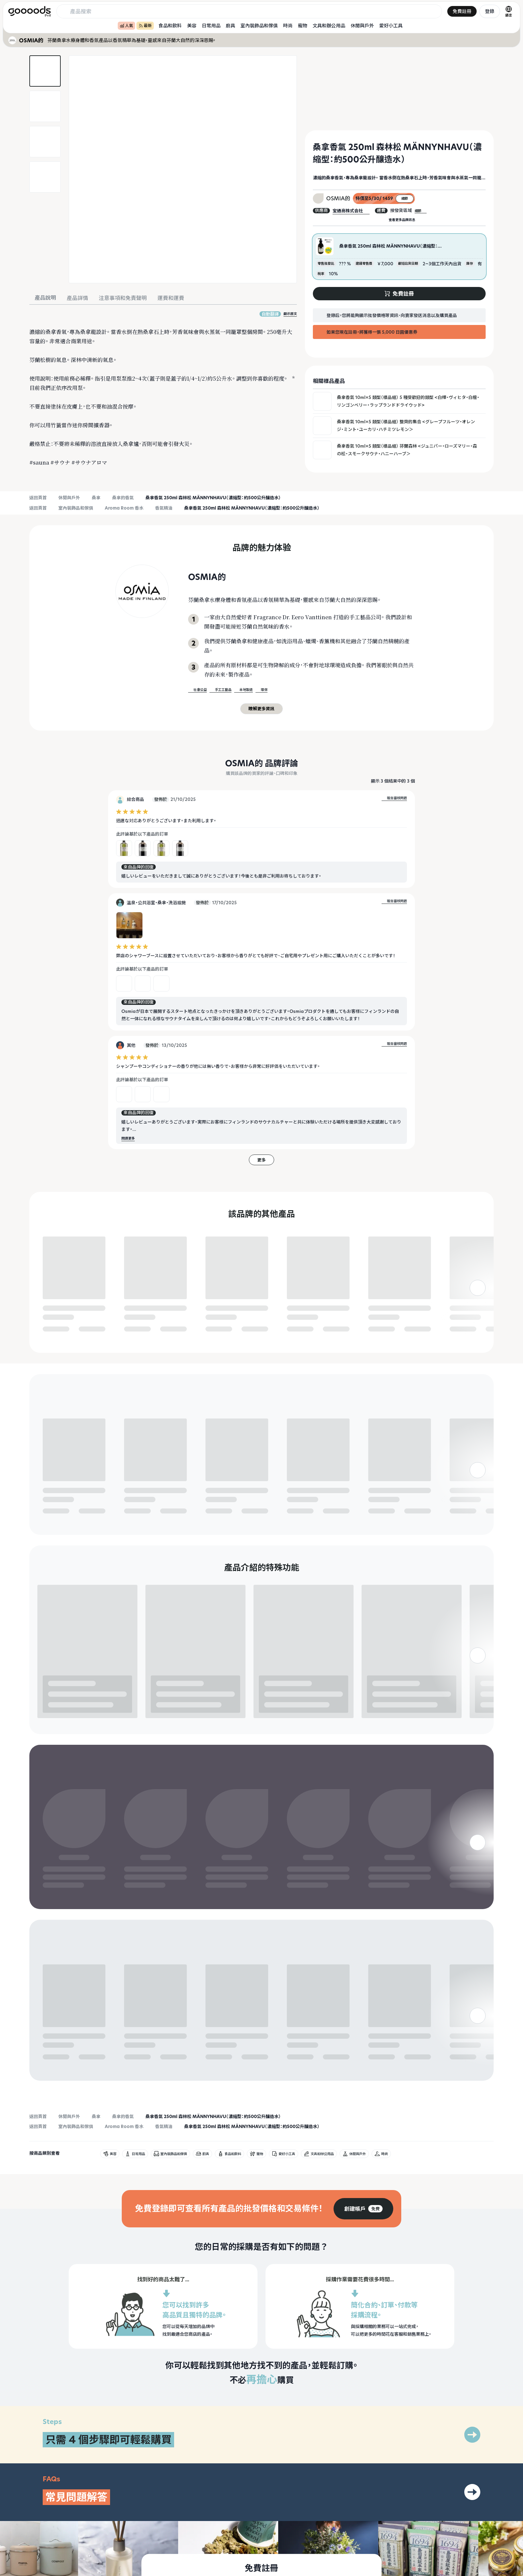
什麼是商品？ (375, 2572)
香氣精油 (163, 508)
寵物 (302, 25)
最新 (145, 25)
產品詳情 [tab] (77, 298)
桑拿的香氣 (123, 498)
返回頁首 (38, 498)
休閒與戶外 (362, 25)
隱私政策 (454, 2572)
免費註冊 (462, 11)
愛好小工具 (391, 25)
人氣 (126, 25)
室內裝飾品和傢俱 (259, 25)
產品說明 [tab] (45, 297)
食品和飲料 (170, 25)
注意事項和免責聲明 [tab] (123, 298)
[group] (363, 2112)
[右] (478, 1313)
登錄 (489, 11)
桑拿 (96, 498)
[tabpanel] (163, 389)
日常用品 (211, 25)
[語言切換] (509, 11)
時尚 (288, 25)
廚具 (230, 25)
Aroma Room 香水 (124, 508)
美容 (191, 25)
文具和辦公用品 (329, 25)
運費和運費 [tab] (170, 298)
